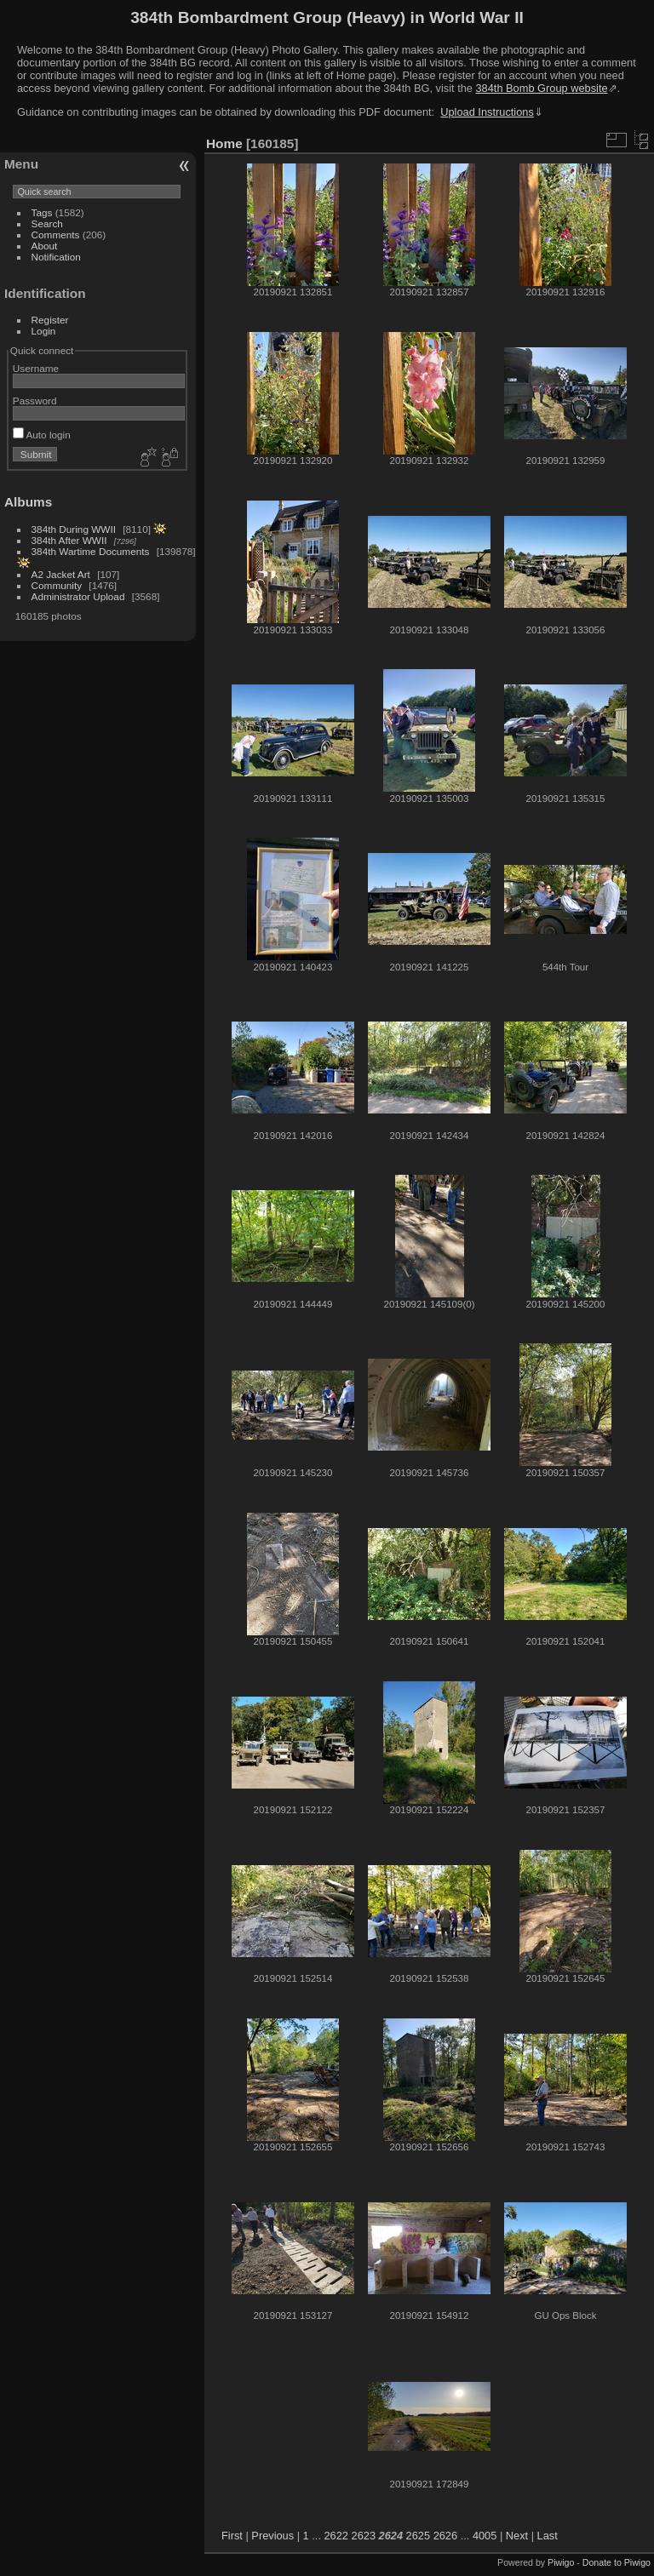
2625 (418, 2535)
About (45, 245)
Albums (28, 502)
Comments (56, 234)
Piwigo (561, 2562)
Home (224, 143)
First (232, 2535)
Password (35, 400)
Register (50, 319)
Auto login (42, 434)
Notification (56, 256)
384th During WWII (74, 529)
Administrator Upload (78, 596)
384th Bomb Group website (542, 88)
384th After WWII (69, 540)
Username (36, 368)
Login (44, 330)
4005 (484, 2535)
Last (547, 2535)
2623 (364, 2535)
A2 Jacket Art (61, 574)
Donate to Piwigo (616, 2562)
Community (57, 585)
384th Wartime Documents (91, 551)
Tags (42, 212)
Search (47, 223)
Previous (272, 2535)
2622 (336, 2535)
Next (517, 2535)
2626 (445, 2535)
